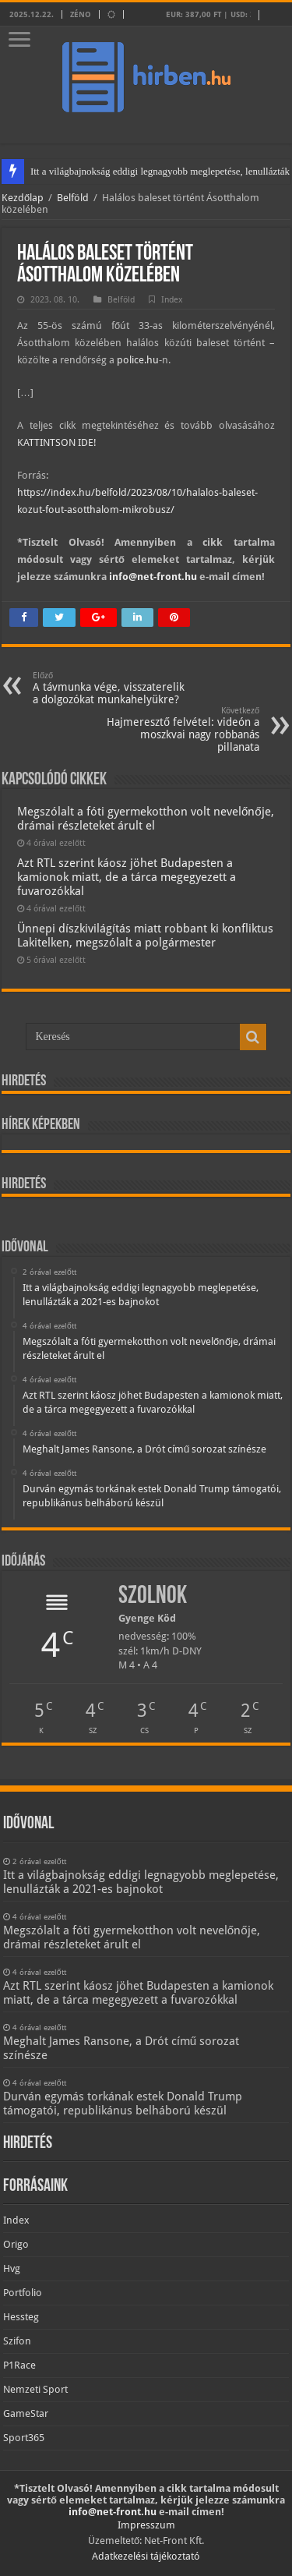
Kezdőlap (23, 197)
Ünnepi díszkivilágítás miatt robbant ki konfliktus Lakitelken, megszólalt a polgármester (145, 936)
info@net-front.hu (153, 576)
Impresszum (146, 2525)
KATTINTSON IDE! (57, 442)
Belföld (73, 197)
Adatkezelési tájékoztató (146, 2556)
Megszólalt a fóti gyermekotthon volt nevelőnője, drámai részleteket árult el (145, 819)
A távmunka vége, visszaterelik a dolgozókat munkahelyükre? (112, 688)
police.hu (138, 360)
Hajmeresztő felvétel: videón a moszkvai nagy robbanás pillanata (179, 729)
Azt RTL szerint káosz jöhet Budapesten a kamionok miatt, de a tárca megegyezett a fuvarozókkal (126, 877)
